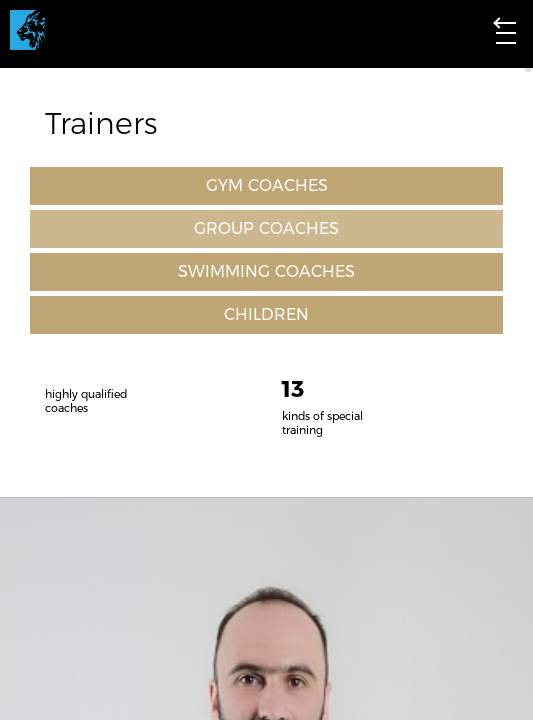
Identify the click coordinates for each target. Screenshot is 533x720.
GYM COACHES (267, 186)
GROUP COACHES (266, 229)
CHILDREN (266, 315)
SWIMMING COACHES (266, 272)
